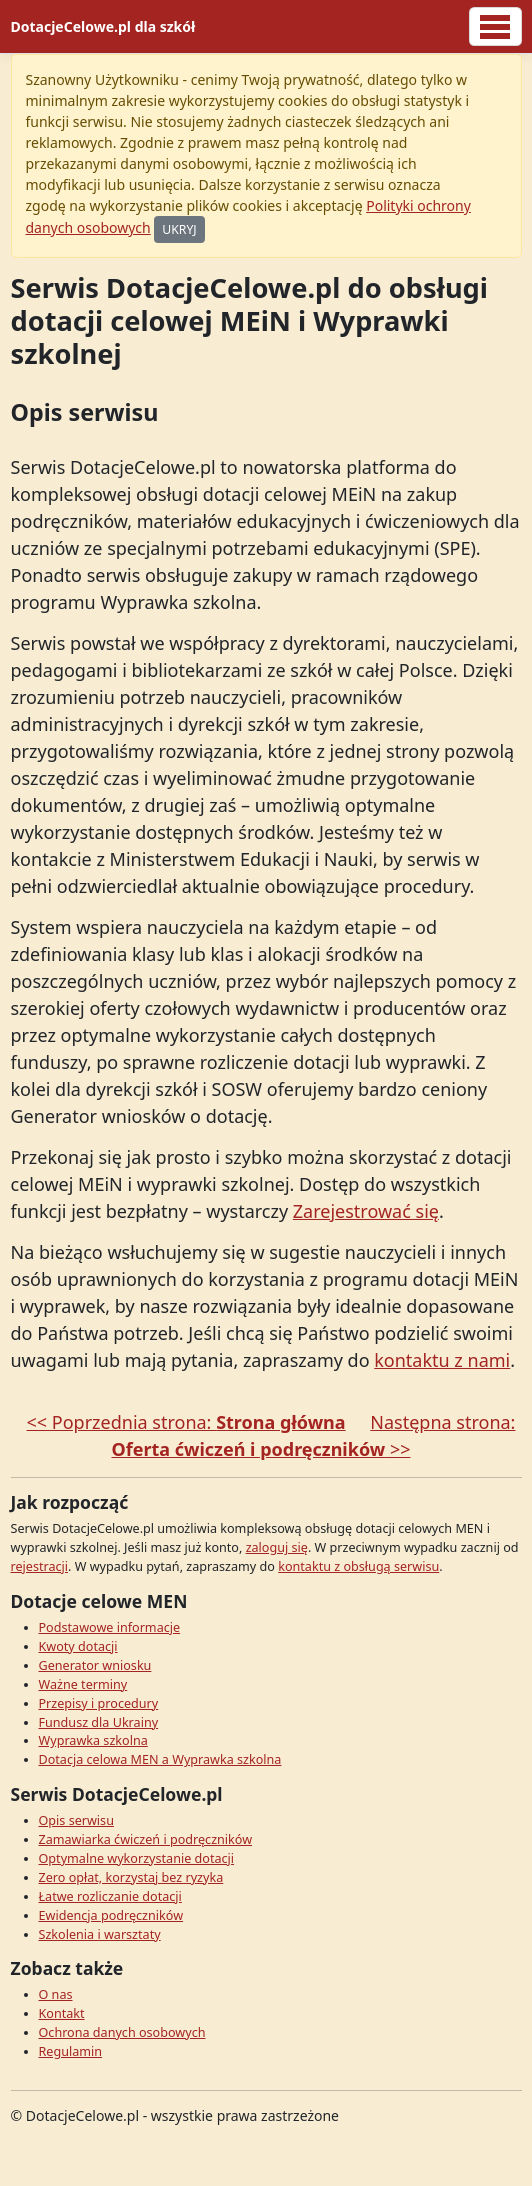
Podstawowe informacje (110, 1627)
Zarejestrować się (366, 1211)
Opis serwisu (76, 1820)
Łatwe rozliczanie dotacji (110, 1896)
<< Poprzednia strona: (186, 1422)
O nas (56, 1994)
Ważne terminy (83, 1684)
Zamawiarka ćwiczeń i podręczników (146, 1839)
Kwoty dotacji (78, 1646)
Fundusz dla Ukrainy (99, 1722)
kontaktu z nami (442, 1360)
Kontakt (62, 2013)
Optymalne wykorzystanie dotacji (137, 1858)
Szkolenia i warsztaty (100, 1934)
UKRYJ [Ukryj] (179, 229)
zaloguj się (277, 1547)
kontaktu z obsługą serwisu (358, 1566)
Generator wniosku (95, 1665)
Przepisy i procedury (99, 1703)
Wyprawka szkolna (93, 1740)
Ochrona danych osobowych (122, 2032)
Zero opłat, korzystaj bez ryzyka (131, 1877)
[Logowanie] (495, 26)
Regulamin (71, 2051)
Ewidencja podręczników (111, 1915)
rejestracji (40, 1566)
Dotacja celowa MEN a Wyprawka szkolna (160, 1759)
